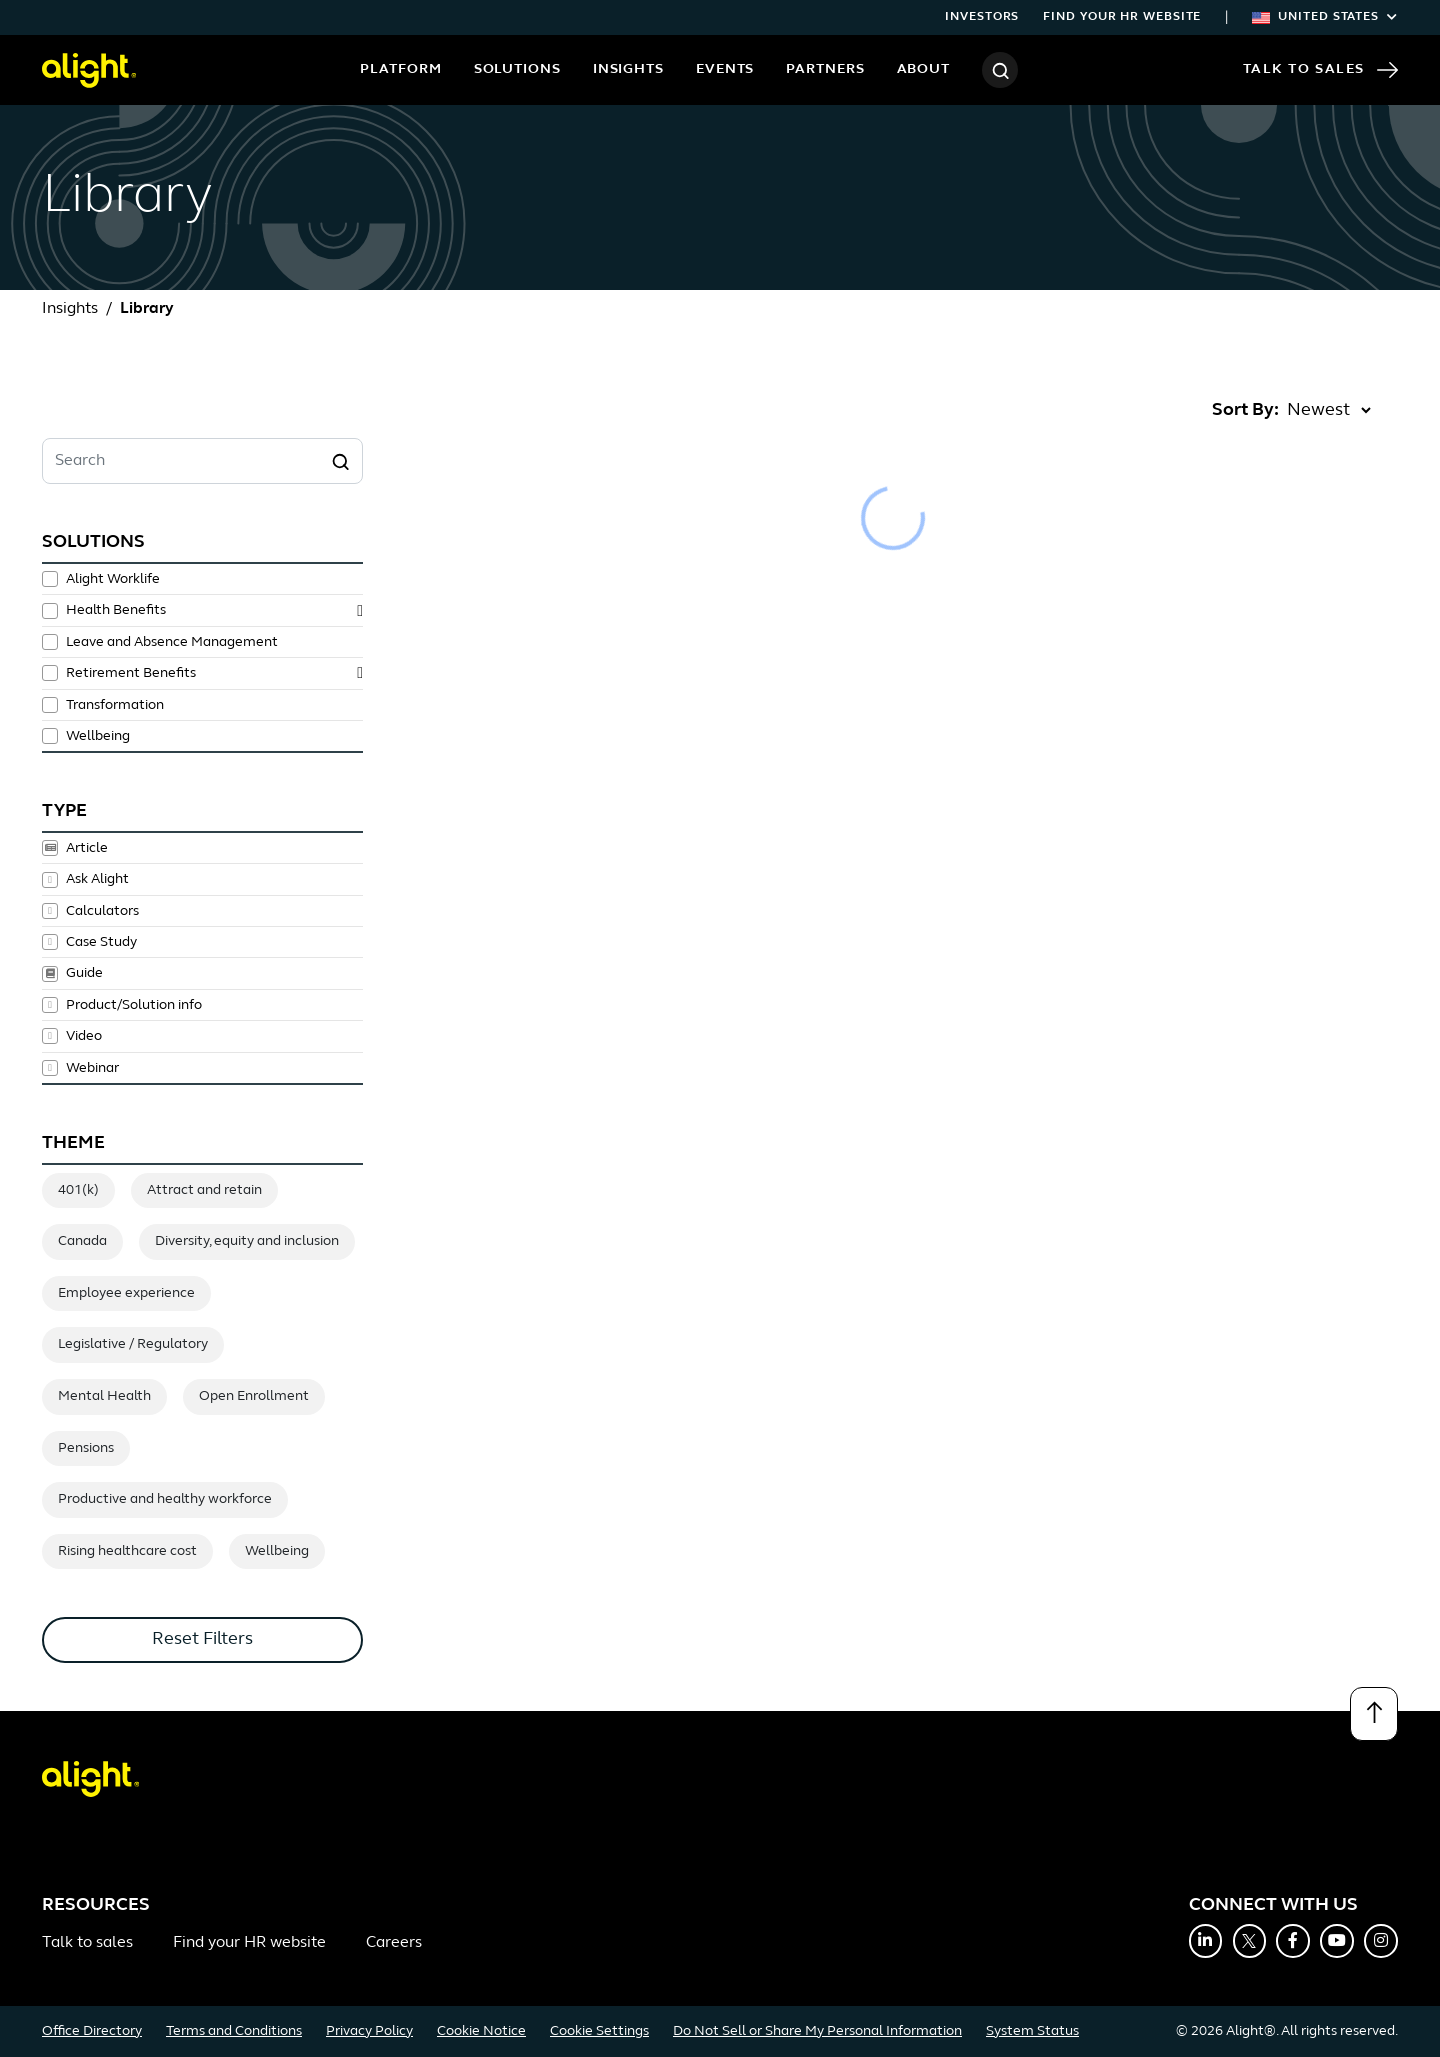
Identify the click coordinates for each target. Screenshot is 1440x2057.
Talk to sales (87, 1943)
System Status (1032, 2031)
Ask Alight (97, 880)
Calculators (102, 911)
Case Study (101, 942)
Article (87, 848)
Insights (628, 69)
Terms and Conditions (234, 2031)
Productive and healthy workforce (165, 1499)
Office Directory (92, 2031)
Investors (982, 17)
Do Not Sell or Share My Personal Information (817, 2031)
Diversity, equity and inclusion (247, 1241)
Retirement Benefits (131, 673)
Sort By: (1245, 410)
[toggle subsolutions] (360, 611)
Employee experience (126, 1293)
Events (725, 69)
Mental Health (104, 1396)
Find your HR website (1122, 17)
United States (1325, 17)
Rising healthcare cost (127, 1551)
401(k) (78, 1190)
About (924, 69)
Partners (825, 69)
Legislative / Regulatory (133, 1344)
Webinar (92, 1068)
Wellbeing (98, 736)
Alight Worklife (113, 579)
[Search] (1000, 70)
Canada (82, 1241)
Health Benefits (116, 610)
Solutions (517, 69)
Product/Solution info (134, 1005)
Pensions (86, 1448)
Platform (400, 69)
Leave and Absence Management (172, 642)
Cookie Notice (481, 2031)
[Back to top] (1374, 1714)
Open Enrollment (254, 1396)
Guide (84, 974)
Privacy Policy (369, 2031)
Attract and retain (204, 1190)
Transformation (115, 705)
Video (84, 1036)
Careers (394, 1943)
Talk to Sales (1320, 70)
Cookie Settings (599, 2031)
